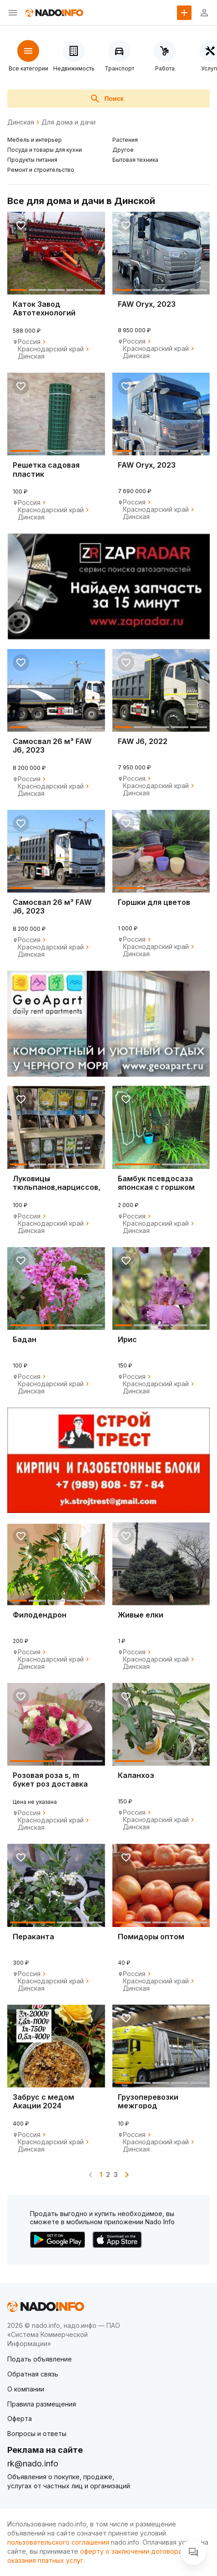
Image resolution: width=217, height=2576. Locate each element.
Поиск (106, 98)
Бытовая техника (135, 159)
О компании (25, 2389)
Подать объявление (39, 2359)
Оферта (19, 2418)
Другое (123, 149)
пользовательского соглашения (58, 2542)
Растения (125, 139)
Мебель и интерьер (34, 139)
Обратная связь (32, 2374)
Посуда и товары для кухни (44, 149)
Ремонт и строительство (40, 169)
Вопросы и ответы (36, 2433)
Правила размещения (41, 2404)
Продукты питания (32, 159)
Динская (20, 122)
